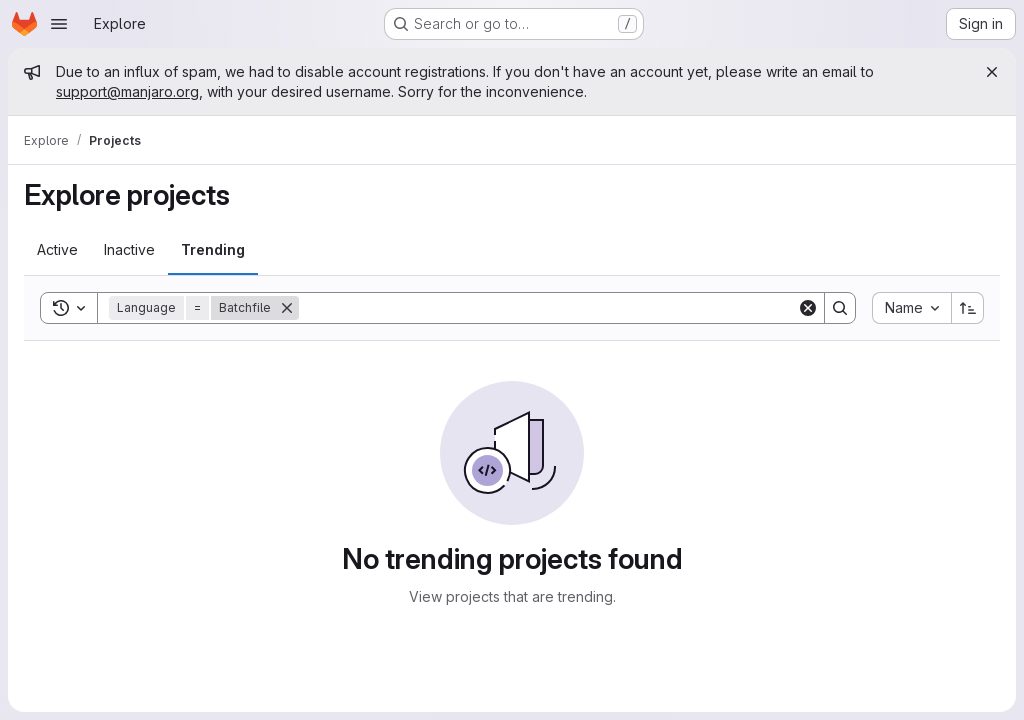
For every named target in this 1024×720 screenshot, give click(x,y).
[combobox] (911, 308)
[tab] (57, 250)
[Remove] (287, 308)
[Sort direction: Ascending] (968, 308)
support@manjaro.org (127, 91)
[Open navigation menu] (59, 24)
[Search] (548, 308)
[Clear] (808, 308)
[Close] (992, 72)
